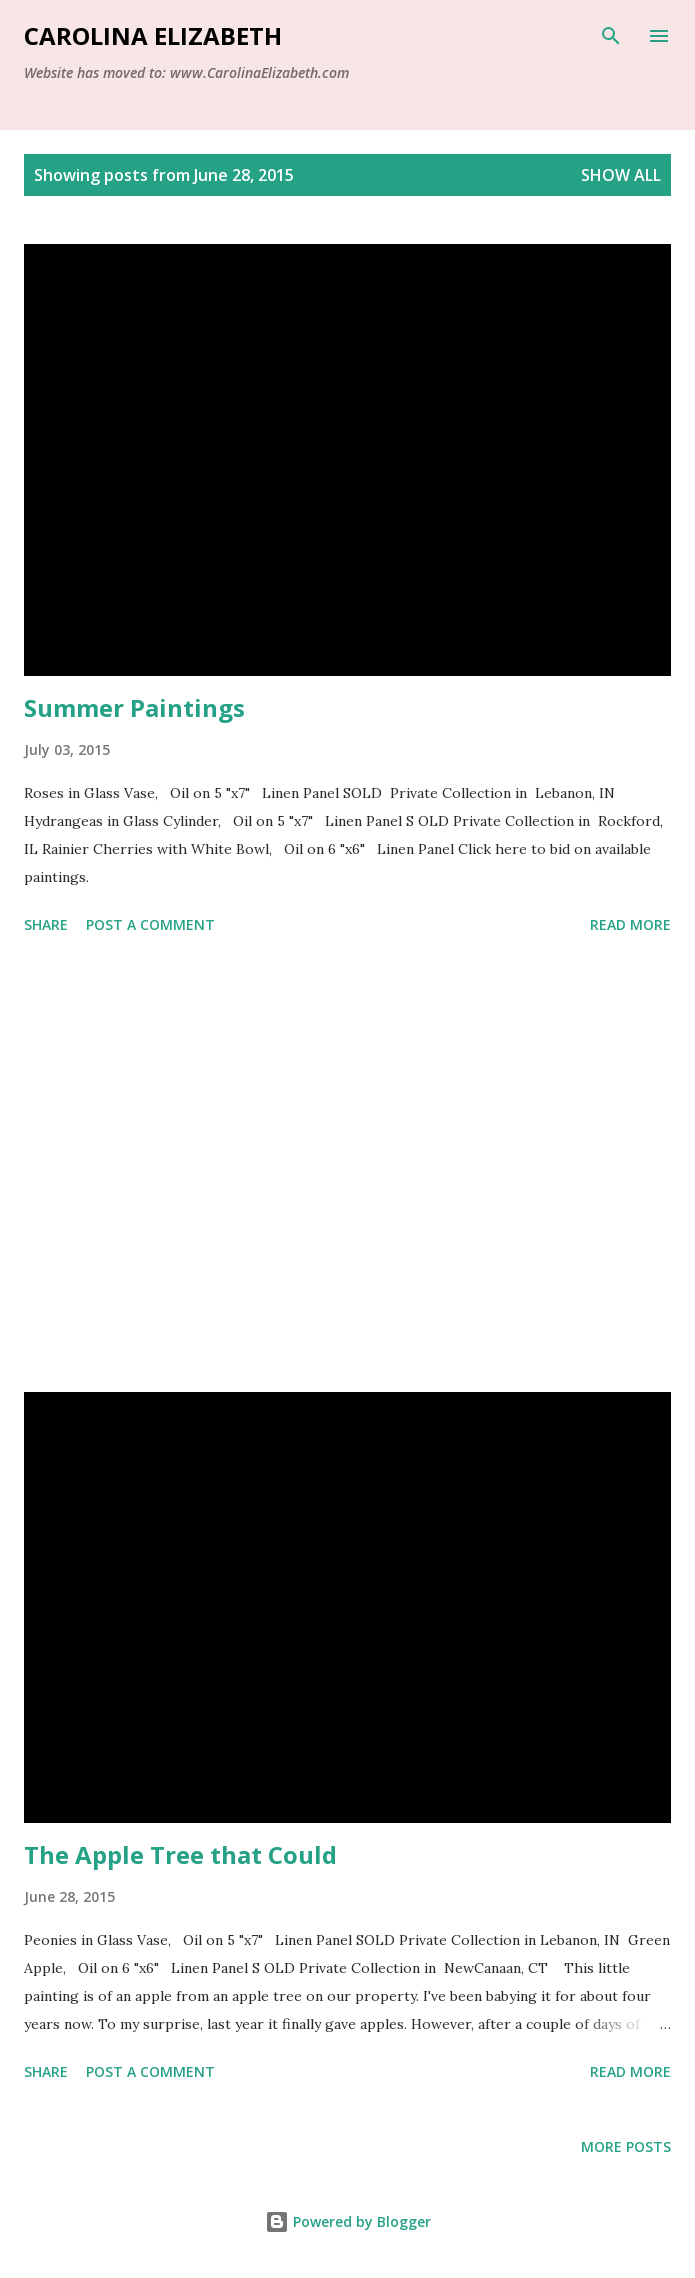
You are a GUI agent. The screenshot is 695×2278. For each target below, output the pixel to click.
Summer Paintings (134, 707)
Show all (621, 175)
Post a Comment (150, 924)
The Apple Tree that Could (180, 1854)
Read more (630, 924)
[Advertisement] (347, 1167)
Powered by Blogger (348, 2221)
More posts (626, 2146)
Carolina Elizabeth (153, 35)
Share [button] (46, 924)
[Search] (611, 36)
